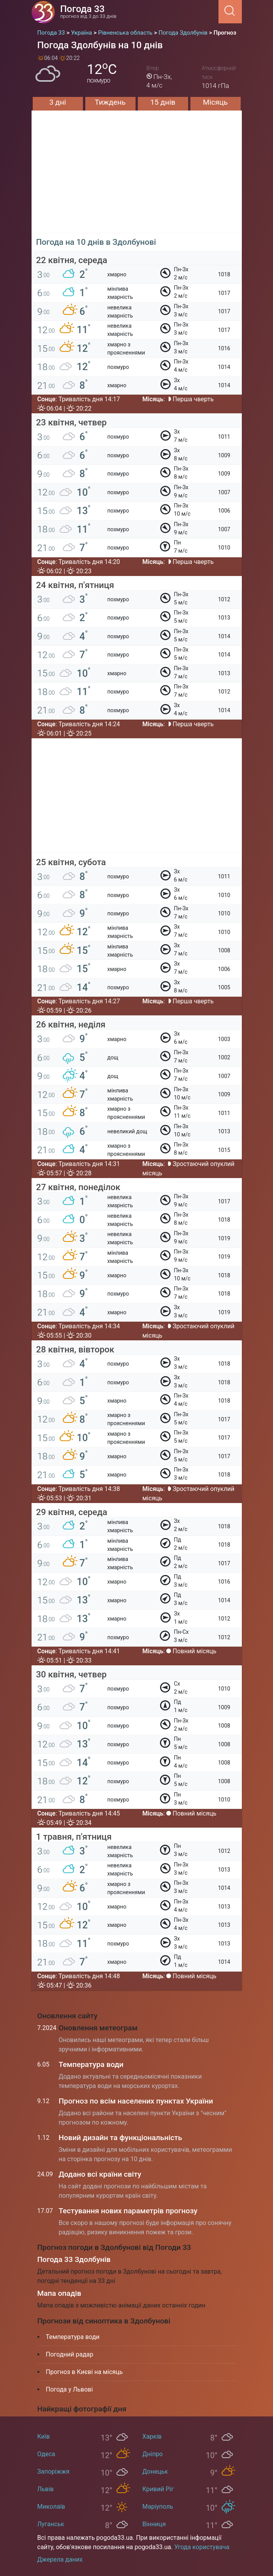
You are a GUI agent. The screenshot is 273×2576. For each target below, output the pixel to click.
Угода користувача (201, 2547)
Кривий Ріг (158, 2489)
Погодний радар (69, 2354)
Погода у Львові (69, 2389)
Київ (43, 2436)
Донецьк (155, 2471)
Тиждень (110, 102)
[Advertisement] (137, 179)
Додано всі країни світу (100, 2174)
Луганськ (50, 2524)
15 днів (163, 102)
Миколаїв (51, 2506)
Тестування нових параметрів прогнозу (128, 2210)
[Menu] (216, 11)
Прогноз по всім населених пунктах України (136, 2101)
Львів (45, 2489)
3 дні (57, 102)
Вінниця (154, 2524)
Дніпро (153, 2454)
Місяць (215, 102)
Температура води (91, 2064)
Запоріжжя (53, 2471)
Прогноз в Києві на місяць (84, 2372)
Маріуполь (158, 2506)
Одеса (46, 2454)
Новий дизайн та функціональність (120, 2137)
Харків (152, 2436)
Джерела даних (60, 2559)
